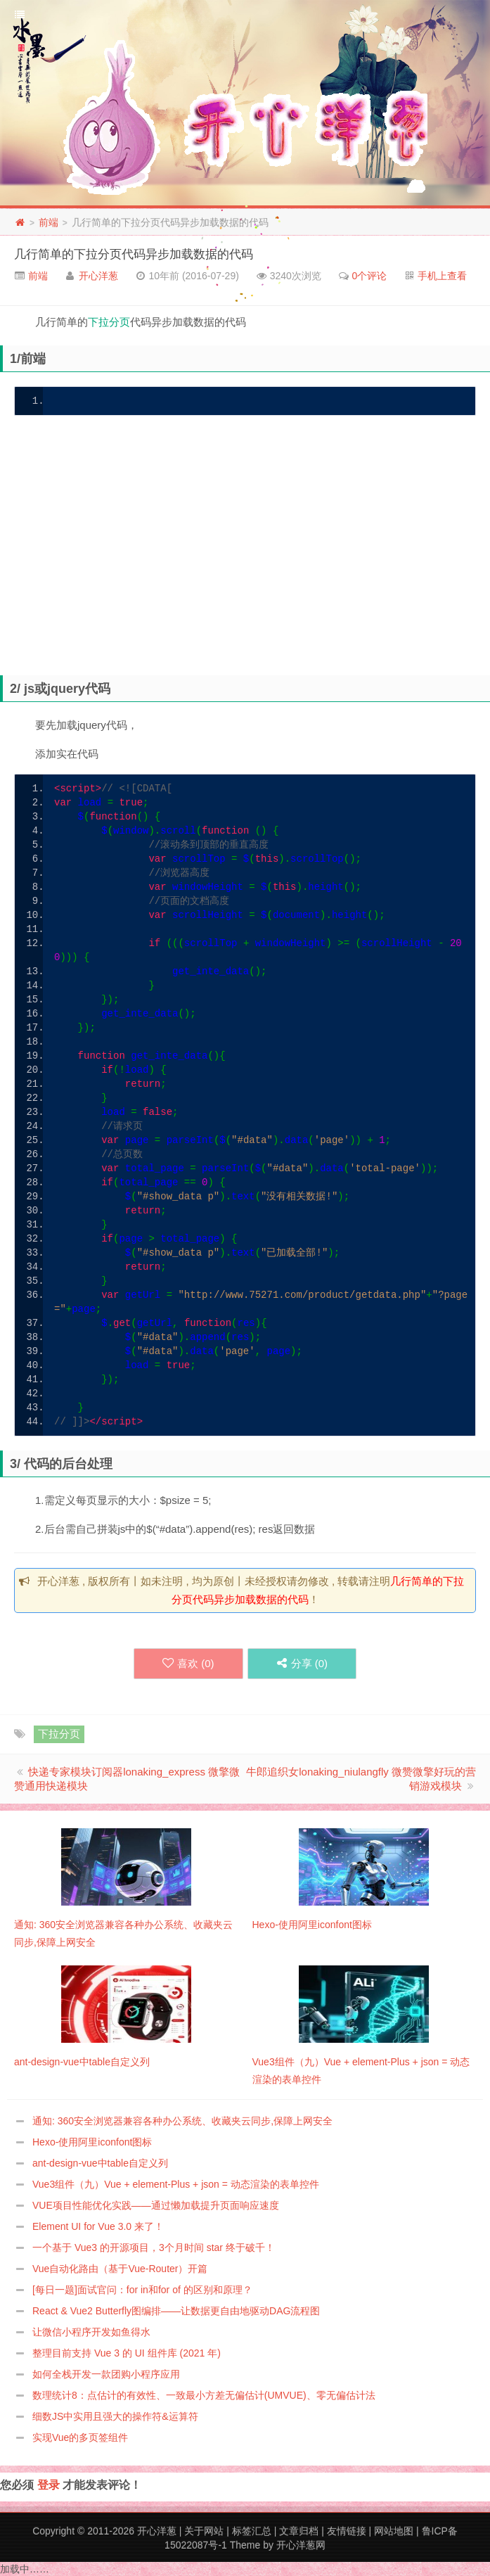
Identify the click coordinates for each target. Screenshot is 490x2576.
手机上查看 (442, 275)
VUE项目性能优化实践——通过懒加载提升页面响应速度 (155, 2205)
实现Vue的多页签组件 (80, 2437)
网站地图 (393, 2531)
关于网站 (204, 2531)
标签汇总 (251, 2531)
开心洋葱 (98, 275)
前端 (48, 222)
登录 (48, 2484)
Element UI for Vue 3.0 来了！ (98, 2226)
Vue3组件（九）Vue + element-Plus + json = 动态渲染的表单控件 (175, 2184)
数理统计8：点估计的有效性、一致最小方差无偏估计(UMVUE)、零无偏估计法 (203, 2395)
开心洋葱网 (300, 2545)
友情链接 (346, 2531)
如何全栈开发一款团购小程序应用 (106, 2374)
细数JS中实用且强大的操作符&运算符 (115, 2416)
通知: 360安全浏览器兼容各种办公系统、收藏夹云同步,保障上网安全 (182, 2121)
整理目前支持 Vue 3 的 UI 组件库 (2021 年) (126, 2353)
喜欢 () (188, 1663)
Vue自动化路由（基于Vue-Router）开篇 (119, 2268)
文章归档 (298, 2531)
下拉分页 (109, 322)
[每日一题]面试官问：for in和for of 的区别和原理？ (142, 2289)
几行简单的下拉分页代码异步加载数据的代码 (133, 254)
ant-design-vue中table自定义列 (100, 2163)
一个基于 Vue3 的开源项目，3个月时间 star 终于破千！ (153, 2247)
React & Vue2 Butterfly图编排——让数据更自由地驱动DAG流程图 (176, 2310)
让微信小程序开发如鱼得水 (91, 2332)
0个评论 (369, 275)
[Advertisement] (252, 557)
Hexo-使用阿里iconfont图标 (92, 2142)
